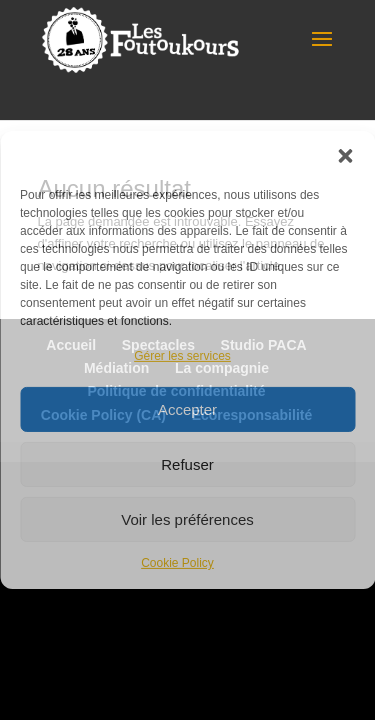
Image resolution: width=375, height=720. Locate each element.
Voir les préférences (187, 519)
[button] (345, 156)
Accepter (187, 409)
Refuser (187, 464)
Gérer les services (182, 356)
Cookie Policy (177, 563)
